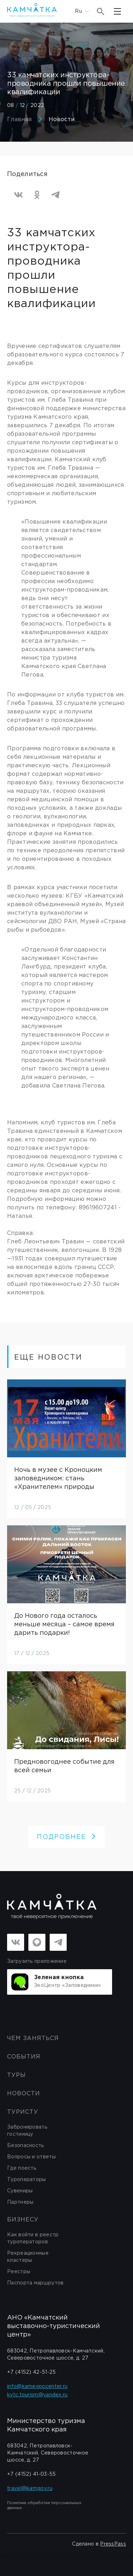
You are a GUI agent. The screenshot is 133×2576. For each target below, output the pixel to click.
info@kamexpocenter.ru (37, 2386)
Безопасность (25, 2145)
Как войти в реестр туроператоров (33, 2238)
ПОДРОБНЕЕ (66, 1837)
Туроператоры (26, 2179)
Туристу (22, 2112)
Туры (16, 2075)
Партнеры (20, 2202)
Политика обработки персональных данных (44, 2505)
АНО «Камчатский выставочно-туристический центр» (53, 2326)
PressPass (113, 2544)
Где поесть (21, 2168)
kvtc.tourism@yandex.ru (37, 2395)
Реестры (18, 2272)
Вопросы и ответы (31, 2157)
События (23, 2057)
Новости (61, 119)
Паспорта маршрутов (35, 2283)
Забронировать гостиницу (27, 2130)
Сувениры (20, 2191)
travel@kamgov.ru (29, 2488)
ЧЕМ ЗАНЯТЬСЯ (33, 2038)
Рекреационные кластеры (28, 2257)
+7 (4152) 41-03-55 (31, 2474)
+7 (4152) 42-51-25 (31, 2372)
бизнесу (23, 2219)
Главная (19, 119)
